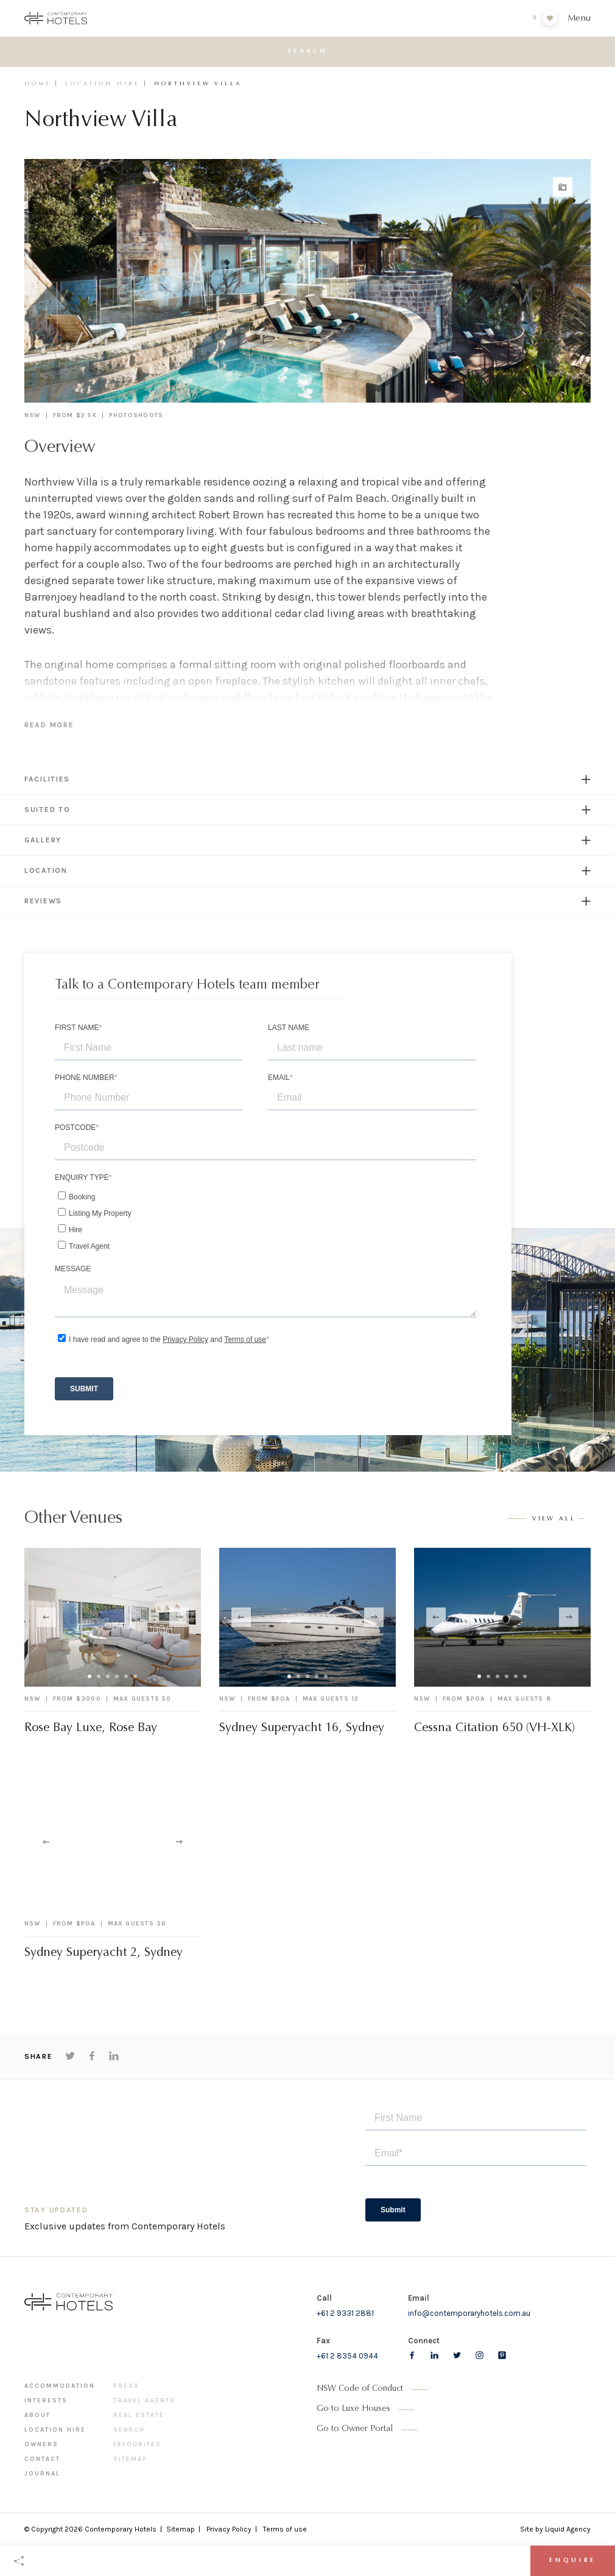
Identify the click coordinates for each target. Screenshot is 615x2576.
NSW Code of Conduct (360, 2389)
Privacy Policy (228, 2529)
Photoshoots (136, 415)
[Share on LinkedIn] (114, 2056)
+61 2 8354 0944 (347, 2355)
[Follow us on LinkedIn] (434, 2355)
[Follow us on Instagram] (479, 2355)
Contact (42, 2459)
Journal (42, 2473)
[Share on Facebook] (92, 2056)
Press (126, 2386)
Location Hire (102, 83)
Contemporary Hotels (120, 2529)
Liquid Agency (568, 2529)
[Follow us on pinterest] (502, 2355)
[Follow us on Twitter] (457, 2355)
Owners (41, 2444)
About (37, 2415)
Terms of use (285, 2529)
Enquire (572, 2561)
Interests (46, 2400)
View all (554, 1519)
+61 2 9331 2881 (345, 2313)
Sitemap (130, 2459)
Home (37, 83)
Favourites (137, 2444)
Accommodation (59, 2386)
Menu (579, 18)
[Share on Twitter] (70, 2056)
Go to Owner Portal (355, 2429)
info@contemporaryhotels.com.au (469, 2313)
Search (129, 2429)
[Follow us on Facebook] (412, 2355)
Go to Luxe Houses (353, 2409)
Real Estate (138, 2415)
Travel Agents (144, 2400)
